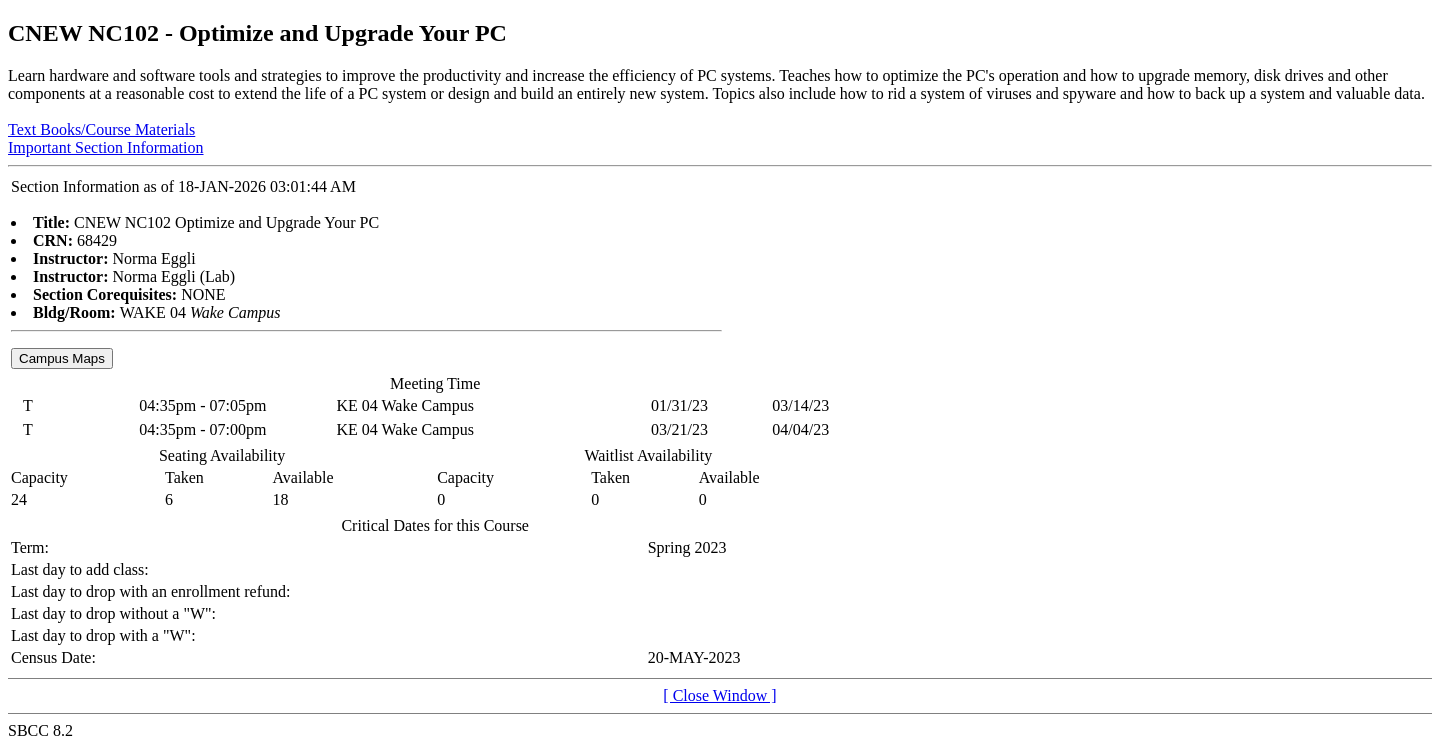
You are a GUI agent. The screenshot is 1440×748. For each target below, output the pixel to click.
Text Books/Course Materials (101, 129)
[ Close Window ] (719, 695)
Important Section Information (106, 147)
